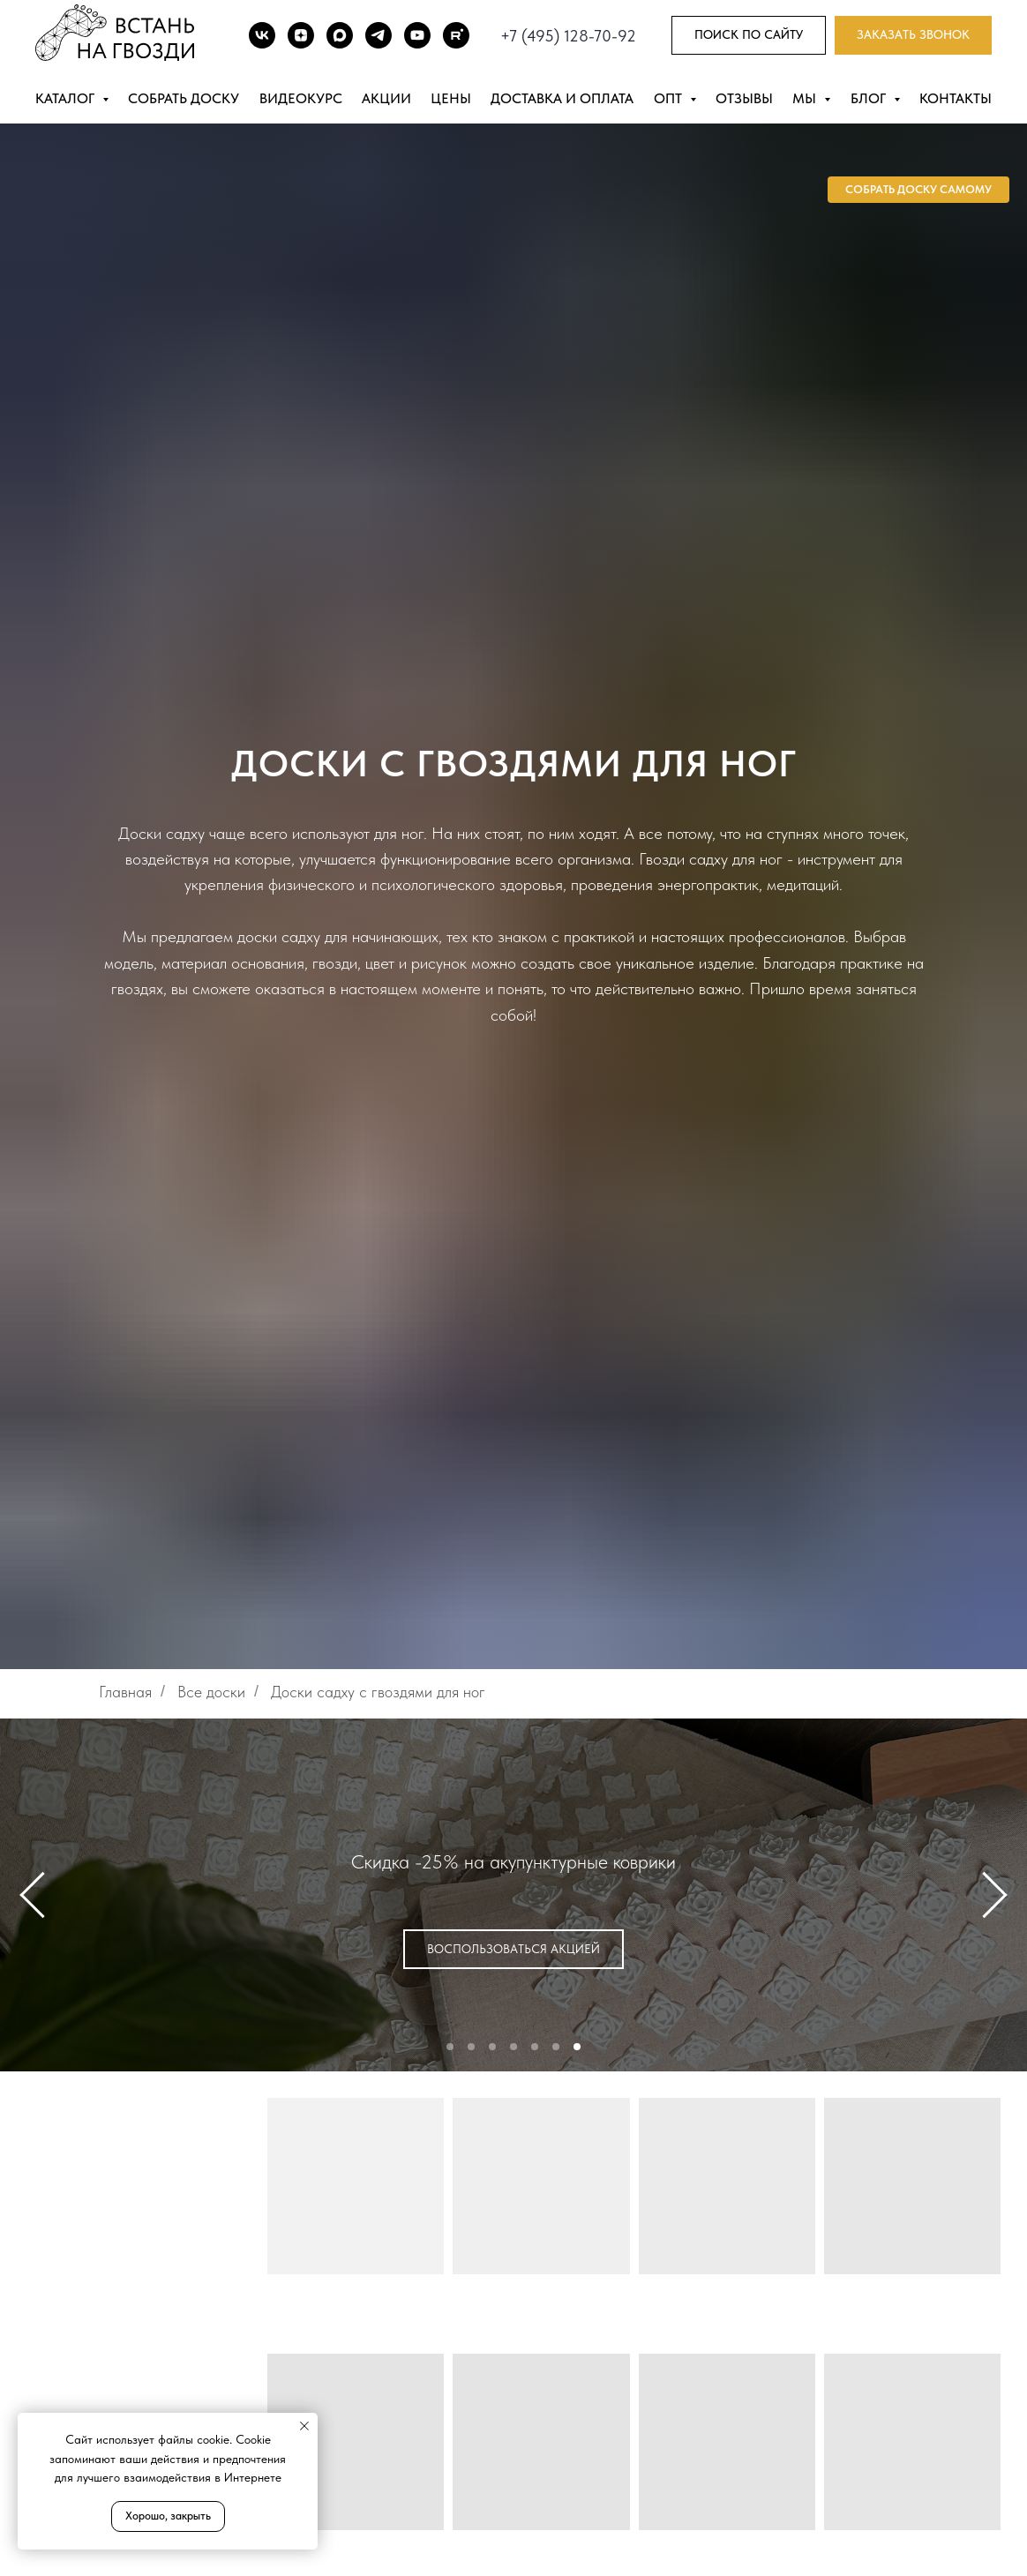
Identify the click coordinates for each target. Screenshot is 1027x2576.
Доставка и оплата (562, 98)
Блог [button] (870, 98)
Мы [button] (806, 98)
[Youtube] (417, 35)
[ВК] (262, 35)
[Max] (339, 35)
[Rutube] (456, 35)
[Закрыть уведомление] (304, 2426)
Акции (386, 98)
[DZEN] (301, 35)
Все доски (211, 1691)
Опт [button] (670, 98)
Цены (451, 98)
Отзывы (744, 98)
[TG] (378, 35)
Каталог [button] (66, 98)
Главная (125, 1691)
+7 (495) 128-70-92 (568, 35)
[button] (913, 36)
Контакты (955, 98)
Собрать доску (183, 98)
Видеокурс (300, 98)
